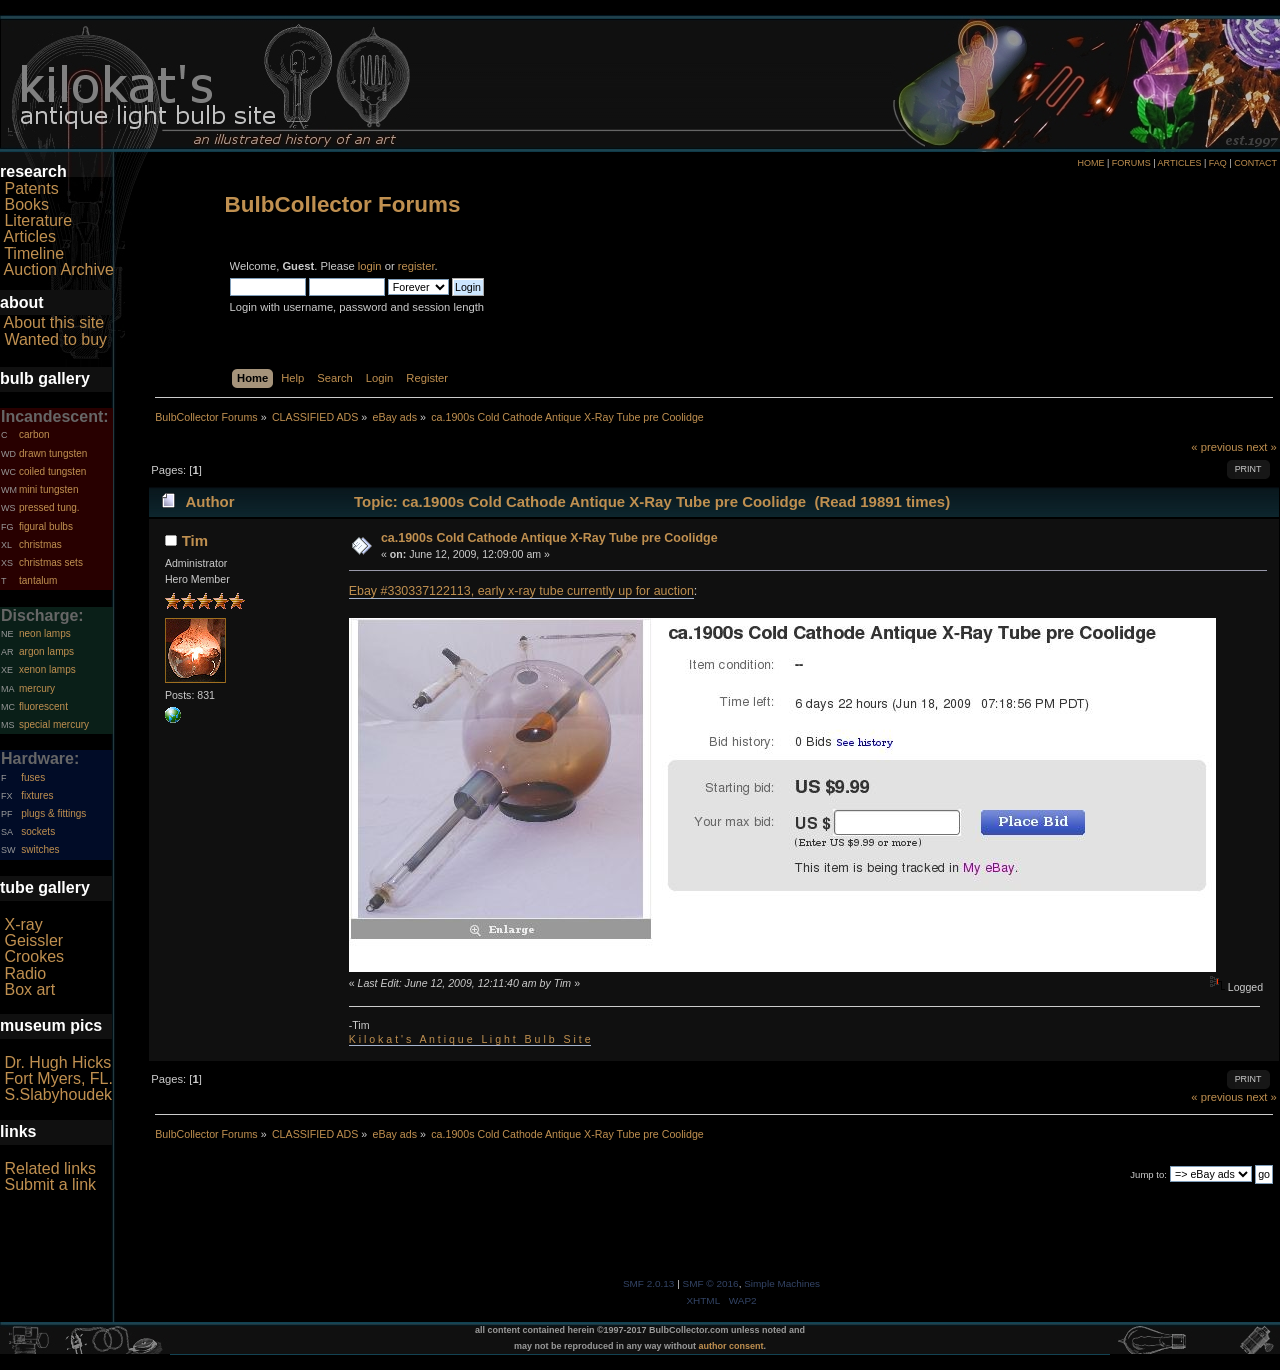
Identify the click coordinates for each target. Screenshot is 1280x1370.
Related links (50, 1168)
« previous (1217, 447)
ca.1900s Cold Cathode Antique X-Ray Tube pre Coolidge (549, 538)
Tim (195, 540)
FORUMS (1131, 163)
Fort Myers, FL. (58, 1078)
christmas (40, 544)
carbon (34, 434)
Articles (30, 236)
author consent (731, 1346)
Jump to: (1148, 1174)
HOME (1090, 163)
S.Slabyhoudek (58, 1094)
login (370, 266)
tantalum (38, 580)
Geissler (33, 940)
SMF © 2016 (711, 1283)
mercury (37, 688)
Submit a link (50, 1184)
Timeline (34, 253)
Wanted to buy (55, 339)
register (416, 266)
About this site (54, 322)
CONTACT (1255, 163)
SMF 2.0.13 (649, 1283)
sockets (38, 831)
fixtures (37, 795)
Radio (25, 973)
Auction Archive (59, 269)
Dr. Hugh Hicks (57, 1062)
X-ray (23, 924)
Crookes (34, 956)
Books (26, 204)
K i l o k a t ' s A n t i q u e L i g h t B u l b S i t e (470, 1039)
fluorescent (43, 706)
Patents (31, 188)
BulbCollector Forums (343, 204)
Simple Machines (782, 1283)
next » (1261, 447)
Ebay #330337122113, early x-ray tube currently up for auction (521, 591)
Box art (29, 989)
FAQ (1218, 163)
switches (40, 849)
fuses (33, 777)
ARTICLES (1180, 163)
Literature (38, 220)
